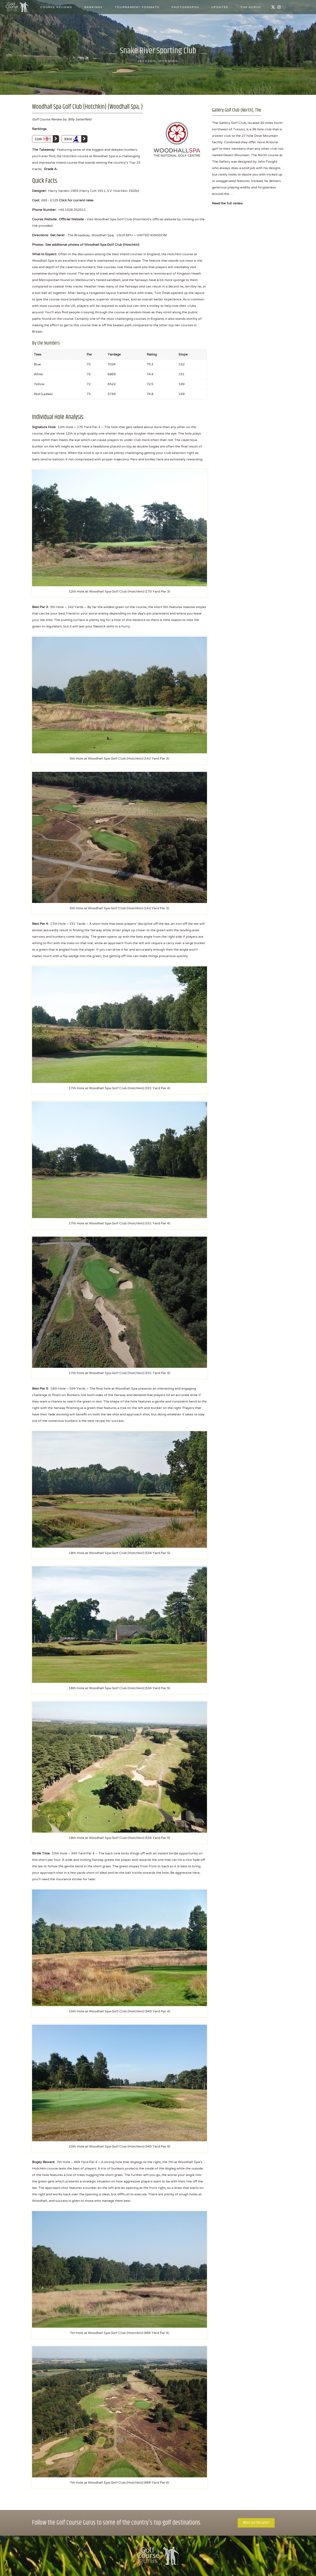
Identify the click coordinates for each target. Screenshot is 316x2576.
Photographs (185, 7)
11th (47, 138)
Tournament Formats (137, 7)
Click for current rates (76, 200)
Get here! (57, 235)
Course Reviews (56, 7)
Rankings (93, 7)
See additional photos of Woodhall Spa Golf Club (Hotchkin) (92, 244)
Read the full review (227, 203)
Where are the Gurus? (256, 2523)
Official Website (71, 219)
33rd (75, 138)
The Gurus (250, 7)
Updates (219, 7)
